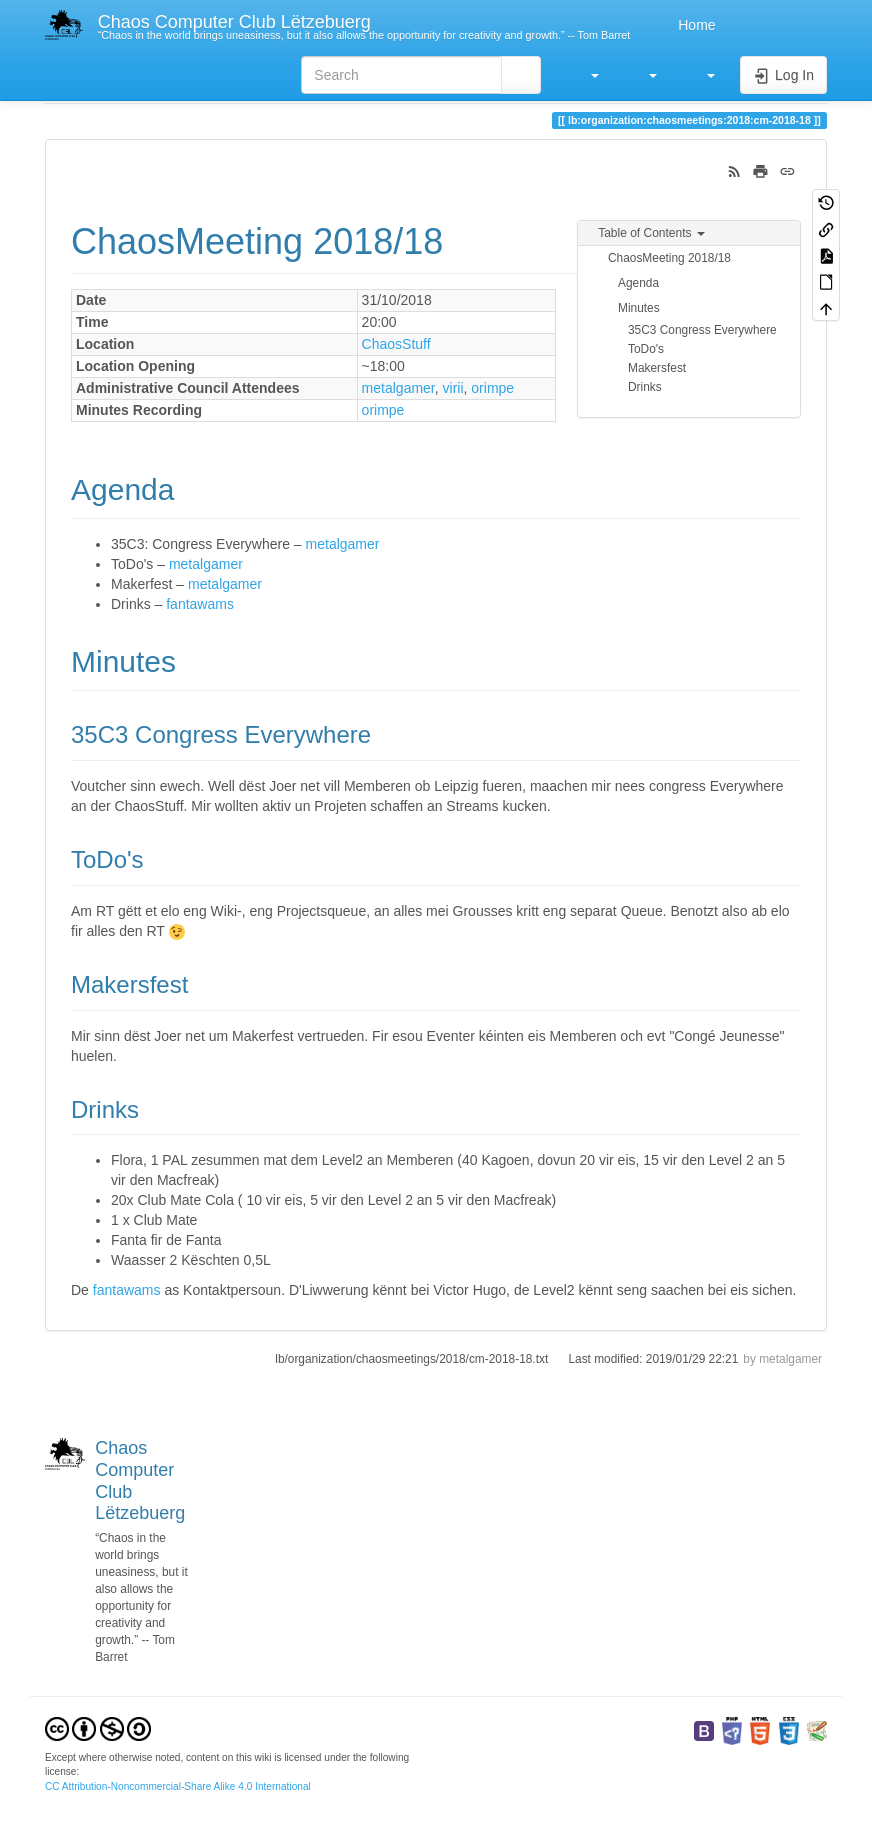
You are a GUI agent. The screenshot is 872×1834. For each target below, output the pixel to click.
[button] (585, 75)
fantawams (200, 604)
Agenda (638, 283)
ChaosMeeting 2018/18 (669, 258)
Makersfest (657, 368)
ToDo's (646, 349)
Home (694, 25)
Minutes (639, 308)
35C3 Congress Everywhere (702, 330)
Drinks (645, 387)
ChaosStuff (396, 344)
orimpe (492, 388)
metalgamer (398, 388)
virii (453, 388)
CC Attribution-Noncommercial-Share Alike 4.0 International (178, 1786)
